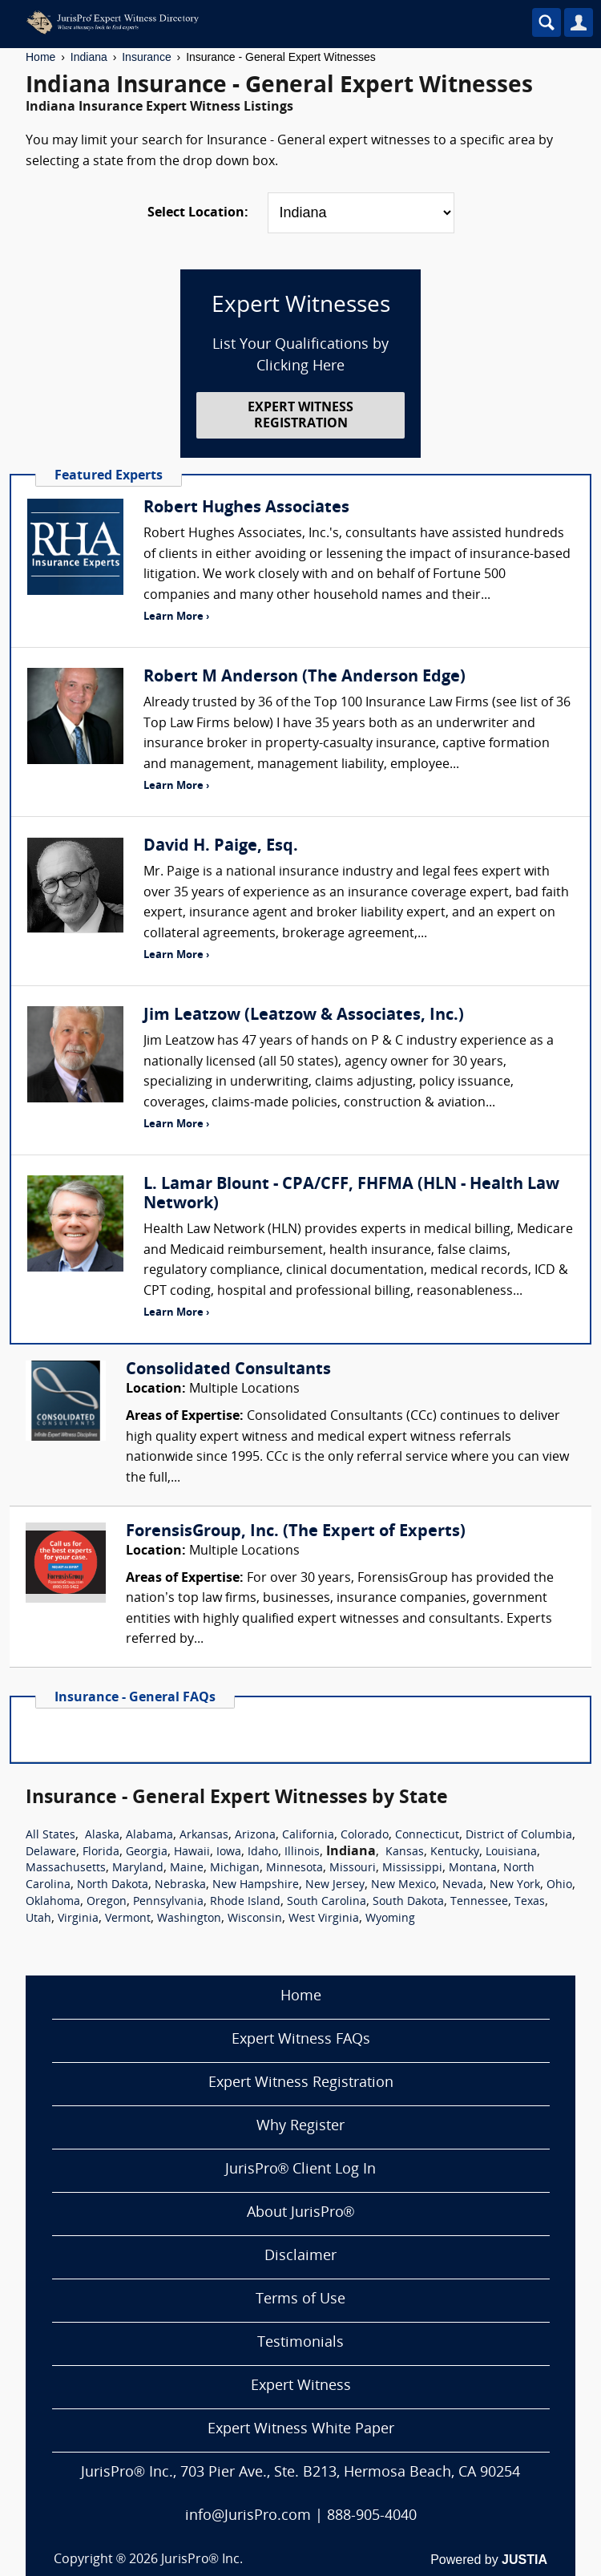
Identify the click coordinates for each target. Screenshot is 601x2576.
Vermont (128, 1919)
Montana (473, 1868)
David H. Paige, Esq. (220, 847)
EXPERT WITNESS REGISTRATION (300, 416)
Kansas (404, 1852)
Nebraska (180, 1885)
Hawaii (192, 1852)
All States (50, 1836)
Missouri (352, 1868)
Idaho (263, 1852)
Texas (529, 1902)
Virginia (78, 1919)
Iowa (228, 1852)
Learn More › (176, 617)
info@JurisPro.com (248, 2516)
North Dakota (112, 1885)
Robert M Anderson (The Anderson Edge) (304, 677)
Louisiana (511, 1852)
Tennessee (479, 1902)
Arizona (255, 1836)
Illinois (302, 1852)
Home (40, 57)
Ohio (559, 1885)
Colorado (365, 1836)
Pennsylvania (168, 1902)
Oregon (107, 1902)
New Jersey (335, 1885)
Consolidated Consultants (228, 1370)
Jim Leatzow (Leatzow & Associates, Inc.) (303, 1016)
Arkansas (203, 1836)
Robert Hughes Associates (246, 508)
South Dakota (408, 1902)
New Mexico (403, 1885)
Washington (189, 1919)
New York (515, 1885)
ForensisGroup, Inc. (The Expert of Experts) (296, 1532)
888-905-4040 (372, 2516)
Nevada (462, 1885)
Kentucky (454, 1852)
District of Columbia (519, 1836)
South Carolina (326, 1902)
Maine (187, 1868)
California (308, 1836)
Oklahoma (53, 1902)
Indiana (89, 57)
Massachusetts (66, 1868)
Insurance (146, 57)
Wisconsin (255, 1919)
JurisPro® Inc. (202, 2560)
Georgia (146, 1852)
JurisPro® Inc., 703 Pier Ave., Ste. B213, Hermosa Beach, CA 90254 (300, 2473)
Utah (38, 1919)
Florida (101, 1852)
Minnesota (294, 1868)
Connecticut (427, 1836)
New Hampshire (255, 1885)
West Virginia (323, 1919)
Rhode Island (245, 1902)
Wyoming (390, 1919)
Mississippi (412, 1868)
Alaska (102, 1836)
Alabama (149, 1836)
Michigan (235, 1868)
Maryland (137, 1868)
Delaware (51, 1852)
